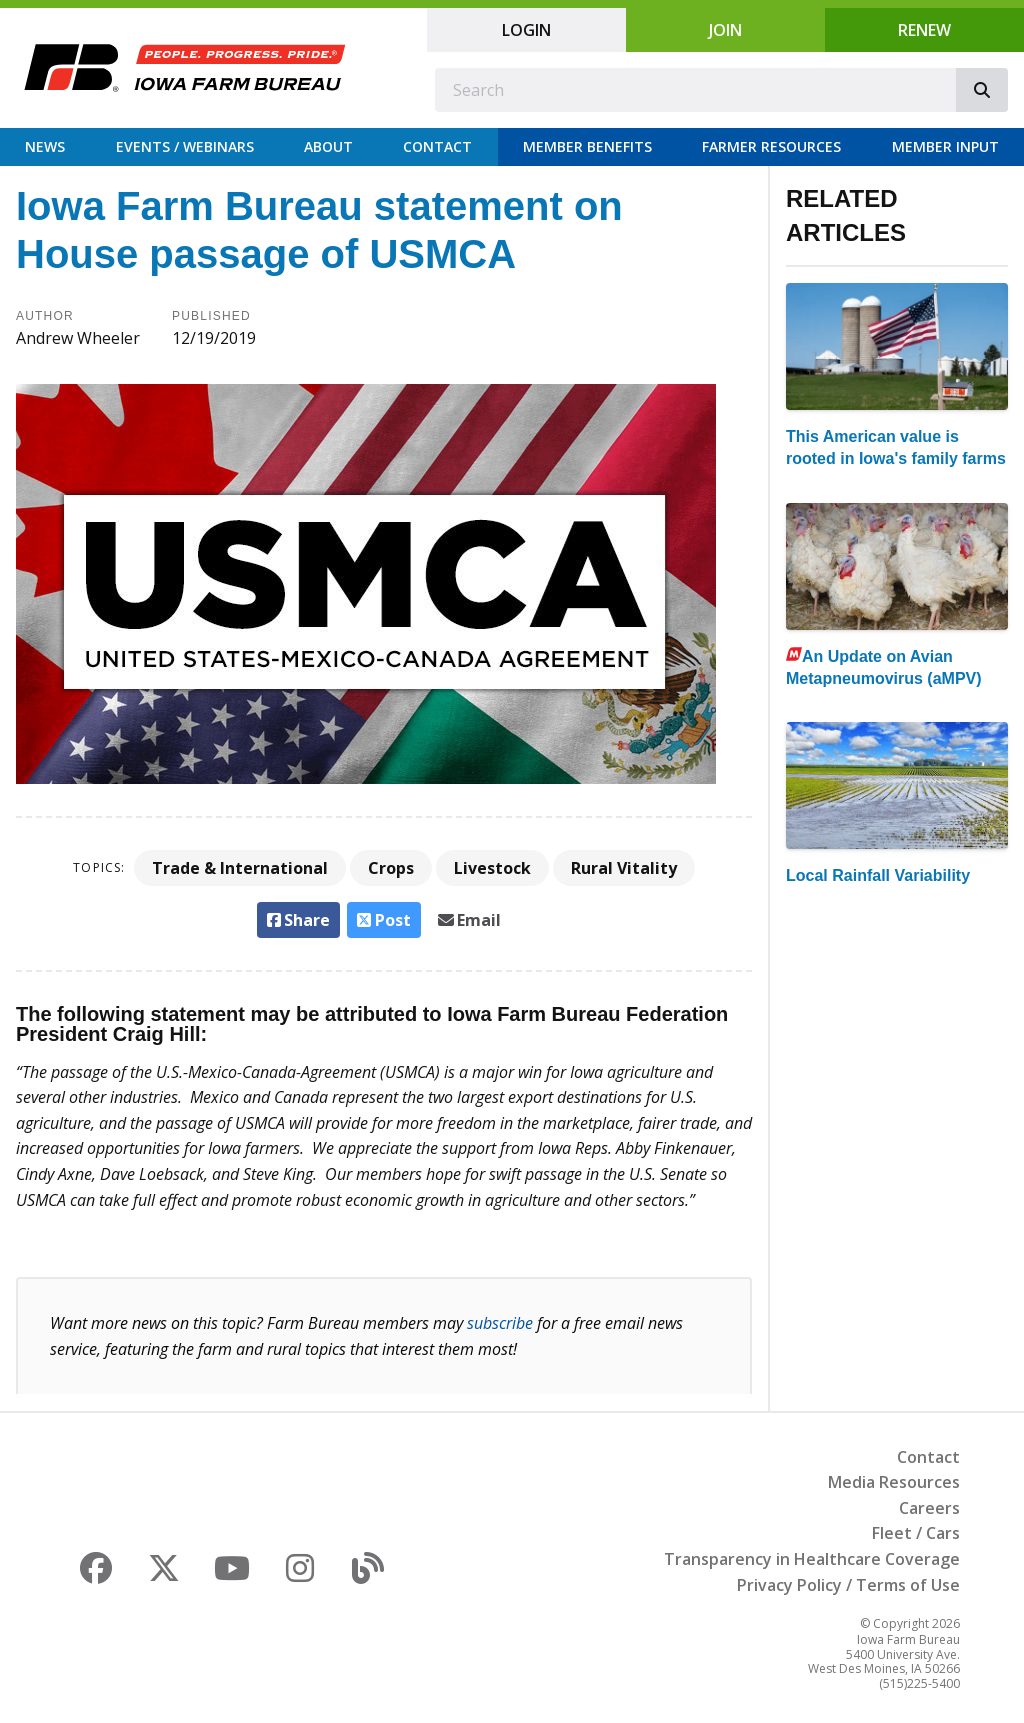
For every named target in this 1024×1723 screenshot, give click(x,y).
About (328, 146)
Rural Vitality (624, 868)
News (45, 146)
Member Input (945, 146)
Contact (437, 146)
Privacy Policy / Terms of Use (848, 1585)
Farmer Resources (771, 146)
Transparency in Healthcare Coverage (812, 1559)
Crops (391, 868)
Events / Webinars (185, 146)
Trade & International (240, 868)
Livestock (492, 868)
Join (725, 30)
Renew (924, 30)
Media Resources (894, 1482)
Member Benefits (587, 146)
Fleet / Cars (916, 1533)
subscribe (500, 1323)
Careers (929, 1508)
